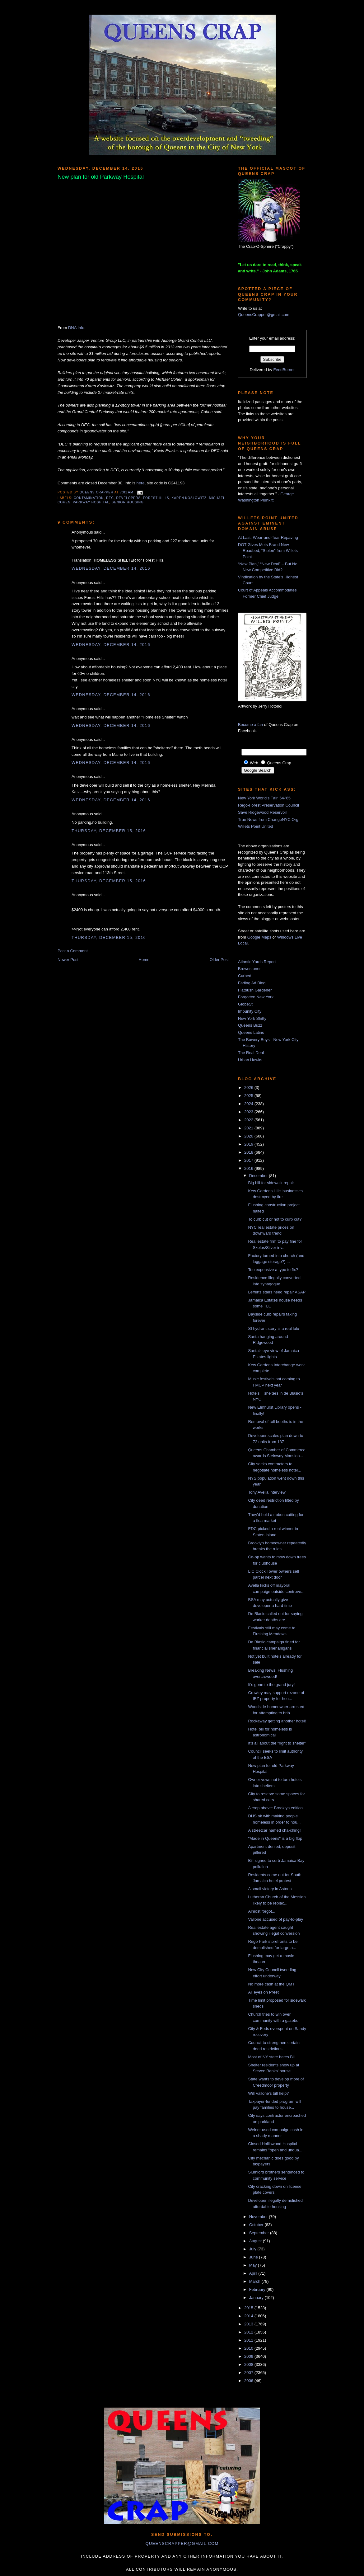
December (259, 1175)
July (253, 2249)
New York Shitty (252, 1018)
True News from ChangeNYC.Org (268, 819)
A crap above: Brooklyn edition (275, 1808)
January (257, 2297)
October (257, 2224)
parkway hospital (91, 502)
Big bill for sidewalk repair (271, 1182)
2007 (249, 2372)
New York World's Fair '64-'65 (264, 798)
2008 (249, 2364)
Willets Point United (255, 826)
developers (128, 498)
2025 (249, 1095)
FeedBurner (284, 369)
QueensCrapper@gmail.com (263, 314)
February (258, 2289)
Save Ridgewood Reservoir (262, 812)
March (255, 2281)
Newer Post (68, 959)
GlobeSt (245, 1004)
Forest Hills (156, 498)
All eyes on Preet (263, 1992)
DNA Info (76, 327)
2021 (249, 1128)
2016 (249, 1168)
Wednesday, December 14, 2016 (111, 568)
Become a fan (250, 724)
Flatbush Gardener (255, 990)
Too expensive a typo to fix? (273, 1269)
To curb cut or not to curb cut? (274, 1219)
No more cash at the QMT (271, 1984)
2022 (249, 1120)
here (141, 483)
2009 (249, 2356)
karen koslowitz (189, 498)
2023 (249, 1111)
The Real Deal (251, 1052)
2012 (249, 2332)
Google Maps (259, 937)
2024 (249, 1103)
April (254, 2273)
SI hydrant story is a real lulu (273, 1328)
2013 (249, 2324)
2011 (249, 2340)
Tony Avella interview (266, 1492)
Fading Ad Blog (251, 983)
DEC (110, 498)
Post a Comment (73, 951)
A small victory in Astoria (270, 1888)
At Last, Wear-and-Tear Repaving (268, 537)
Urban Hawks (250, 1059)
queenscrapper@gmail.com (181, 2543)
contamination (89, 498)
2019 (249, 1144)
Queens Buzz (250, 1025)
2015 (249, 2307)
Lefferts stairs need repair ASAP (277, 1292)
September (259, 2232)
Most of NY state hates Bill (271, 2057)
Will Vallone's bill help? (268, 2093)
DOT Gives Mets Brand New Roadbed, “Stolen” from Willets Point (268, 550)
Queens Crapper (97, 492)
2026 (249, 1087)
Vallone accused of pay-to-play (275, 1919)
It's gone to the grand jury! (271, 1684)
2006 (249, 2380)
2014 (249, 2316)
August (256, 2241)
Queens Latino (251, 1032)
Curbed (244, 975)
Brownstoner (249, 968)
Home (144, 959)
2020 (249, 1136)
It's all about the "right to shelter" (277, 1743)
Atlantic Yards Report (257, 961)
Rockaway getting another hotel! (277, 1721)
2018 (249, 1152)
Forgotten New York (255, 997)
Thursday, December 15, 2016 (109, 830)
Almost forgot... (261, 1911)
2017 (249, 1160)
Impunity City (249, 1011)
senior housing (128, 502)
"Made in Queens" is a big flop (275, 1838)
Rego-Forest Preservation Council (268, 805)
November (259, 2216)
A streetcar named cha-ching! (274, 1830)
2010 (249, 2348)
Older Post (219, 959)
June (254, 2257)
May (253, 2265)
